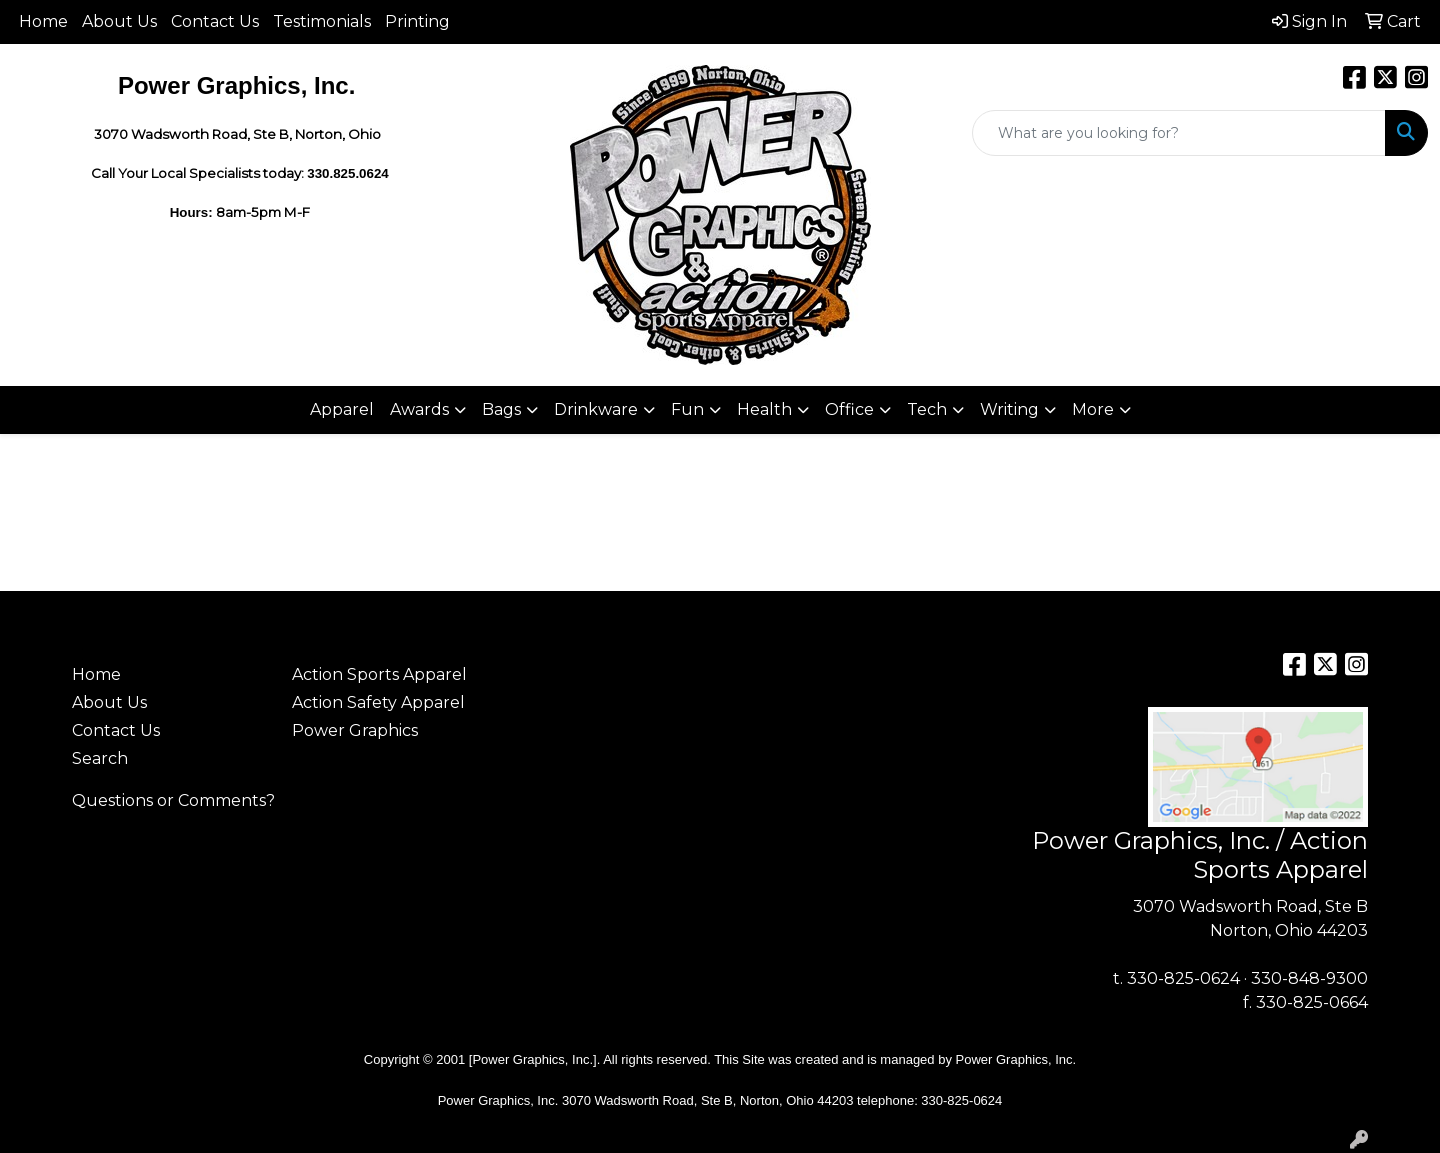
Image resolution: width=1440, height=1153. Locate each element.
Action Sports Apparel (379, 674)
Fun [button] (687, 409)
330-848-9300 (1309, 978)
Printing (417, 21)
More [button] (1093, 409)
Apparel (342, 409)
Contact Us (215, 21)
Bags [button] (501, 409)
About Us (119, 21)
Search (100, 758)
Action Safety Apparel (378, 702)
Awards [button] (419, 409)
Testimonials (322, 21)
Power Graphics (355, 730)
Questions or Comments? (173, 800)
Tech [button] (927, 409)
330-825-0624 (1183, 978)
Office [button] (849, 409)
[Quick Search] (1179, 133)
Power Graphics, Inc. (1016, 1059)
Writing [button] (1009, 409)
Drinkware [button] (596, 409)
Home (43, 21)
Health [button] (764, 409)
